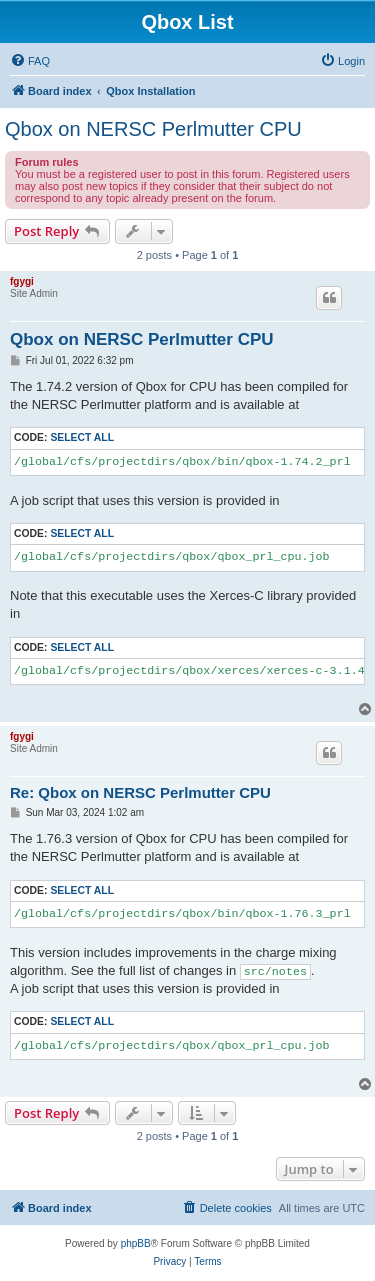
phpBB (136, 1243)
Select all (82, 437)
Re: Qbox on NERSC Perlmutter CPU (140, 792)
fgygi (22, 281)
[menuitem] (30, 61)
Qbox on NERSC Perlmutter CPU (153, 129)
